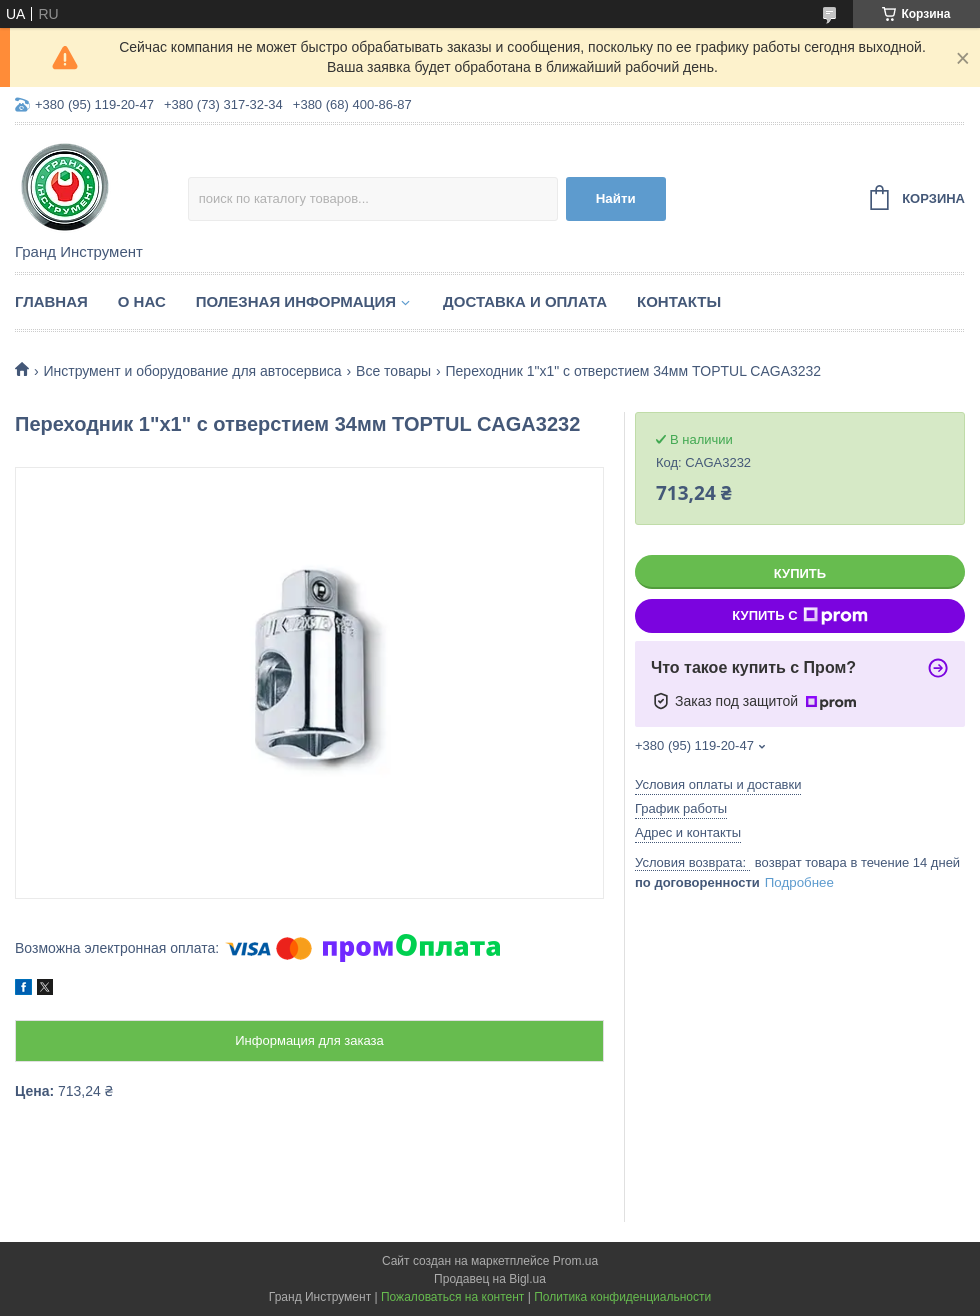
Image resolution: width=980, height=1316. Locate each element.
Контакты (679, 301)
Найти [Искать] (616, 198)
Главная (51, 301)
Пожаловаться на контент (452, 1297)
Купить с (799, 616)
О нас (142, 301)
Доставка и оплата (525, 301)
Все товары (393, 371)
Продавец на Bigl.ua (490, 1279)
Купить (800, 573)
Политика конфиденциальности (622, 1297)
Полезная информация (296, 301)
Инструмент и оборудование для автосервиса (192, 371)
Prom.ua (575, 1261)
